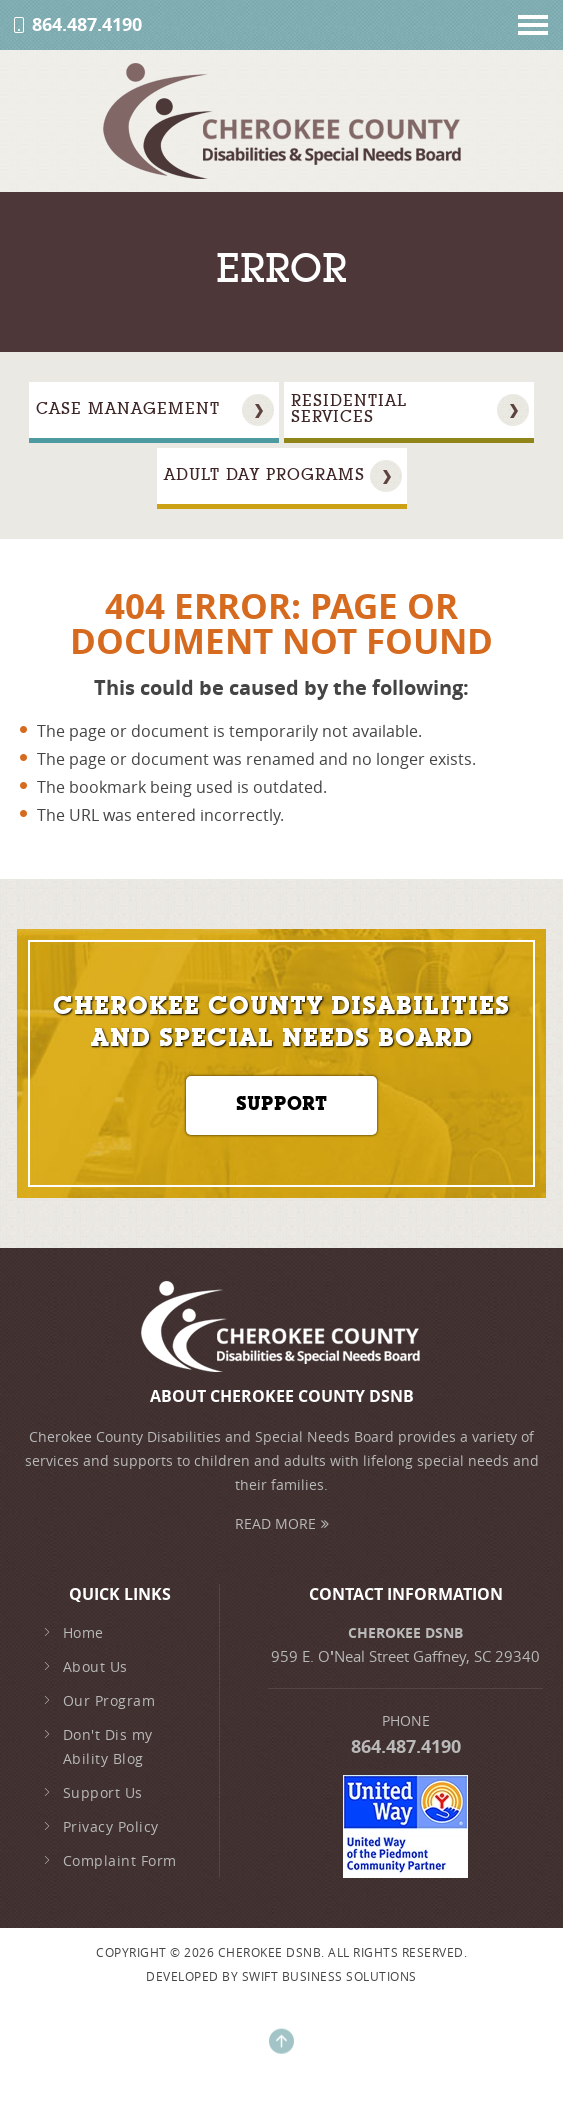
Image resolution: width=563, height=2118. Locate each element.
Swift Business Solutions (329, 1976)
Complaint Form (109, 1861)
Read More (282, 1523)
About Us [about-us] (85, 1667)
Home (73, 1633)
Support (281, 1105)
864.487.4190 (87, 25)
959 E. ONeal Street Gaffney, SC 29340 (405, 1656)
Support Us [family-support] (92, 1793)
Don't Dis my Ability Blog (97, 1747)
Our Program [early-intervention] (98, 1701)
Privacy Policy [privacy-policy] (100, 1827)
